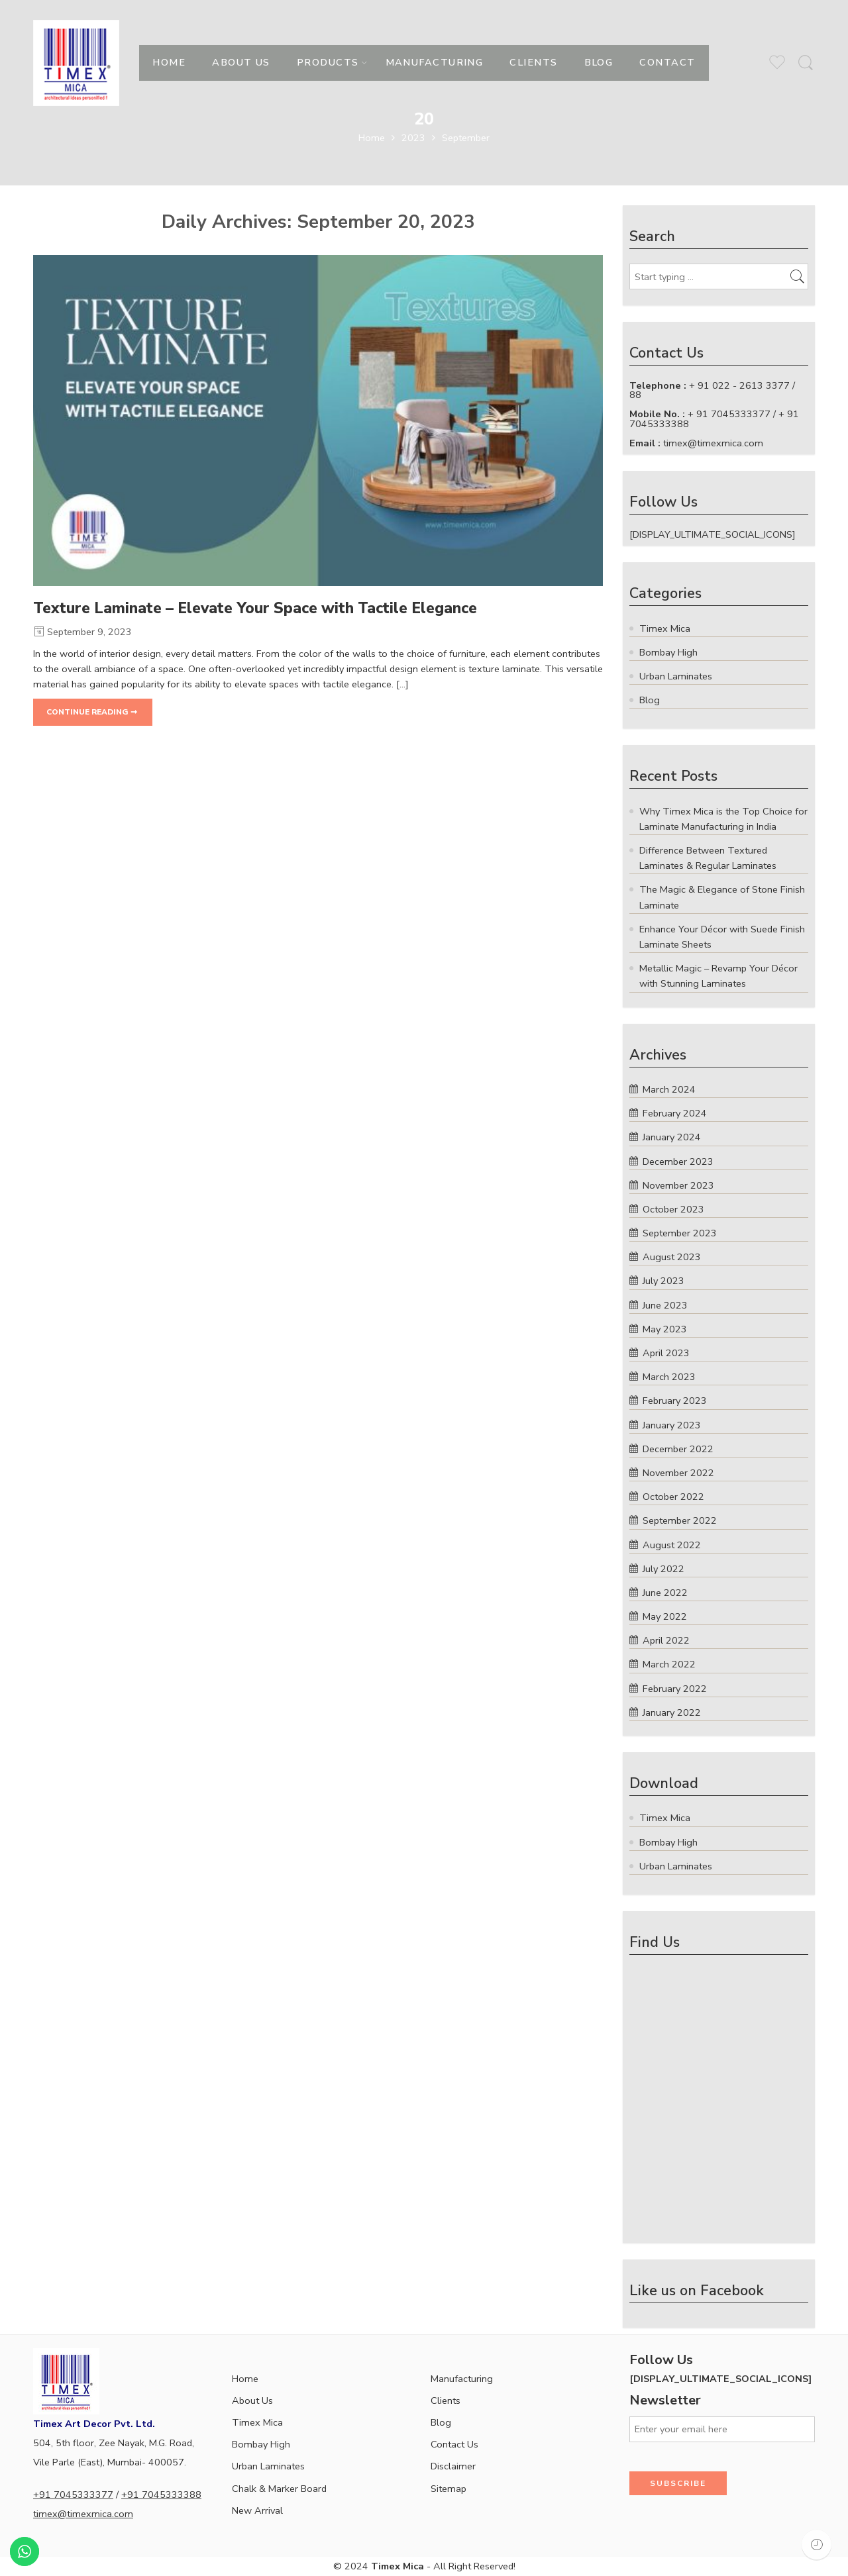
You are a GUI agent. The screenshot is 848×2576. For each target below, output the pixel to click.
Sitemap (448, 2488)
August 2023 (672, 1256)
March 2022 (669, 1664)
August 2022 (672, 1545)
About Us (252, 2400)
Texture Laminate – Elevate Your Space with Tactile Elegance (255, 608)
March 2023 (669, 1376)
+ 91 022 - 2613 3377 (739, 385)
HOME (169, 62)
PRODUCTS (328, 62)
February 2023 (675, 1400)
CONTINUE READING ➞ (91, 712)
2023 (413, 138)
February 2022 (675, 1688)
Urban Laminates (268, 2466)
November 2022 (678, 1472)
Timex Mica (257, 2422)
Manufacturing (462, 2378)
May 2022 (665, 1616)
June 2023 (665, 1305)
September (466, 138)
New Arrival (257, 2510)
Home (371, 138)
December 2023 (678, 1161)
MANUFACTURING (435, 62)
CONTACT (667, 62)
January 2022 (672, 1712)
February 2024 (675, 1113)
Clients (445, 2400)
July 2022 (663, 1568)
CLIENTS (533, 62)
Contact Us (454, 2444)
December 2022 (678, 1449)
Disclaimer (453, 2466)
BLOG (598, 62)
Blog (441, 2422)
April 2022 (666, 1640)
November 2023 (678, 1185)
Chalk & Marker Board (279, 2488)
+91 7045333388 (161, 2494)
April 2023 (666, 1353)
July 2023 (663, 1280)
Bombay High (261, 2444)
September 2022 (680, 1520)
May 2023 (665, 1329)
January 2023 (672, 1425)
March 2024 (669, 1089)
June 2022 (665, 1592)
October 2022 (673, 1496)
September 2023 (680, 1233)
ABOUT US (241, 62)
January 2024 (672, 1137)
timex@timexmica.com (713, 443)
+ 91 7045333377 (729, 414)
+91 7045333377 (73, 2494)
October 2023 (673, 1209)
